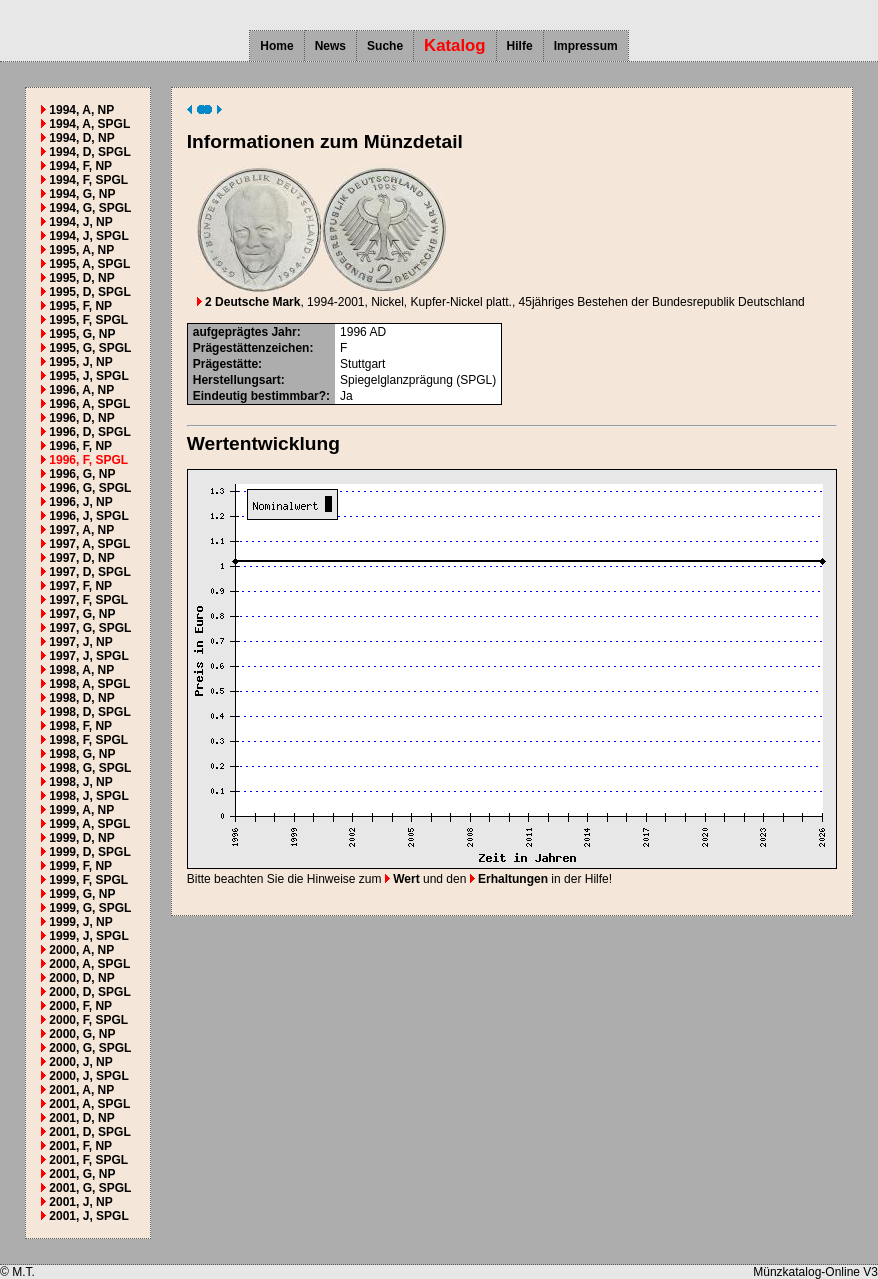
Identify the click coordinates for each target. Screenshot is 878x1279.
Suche (385, 46)
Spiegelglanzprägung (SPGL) (418, 380)
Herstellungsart (237, 380)
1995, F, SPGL (88, 320)
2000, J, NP (80, 1062)
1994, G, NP (82, 194)
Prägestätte (225, 364)
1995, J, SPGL (88, 376)
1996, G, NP (82, 474)
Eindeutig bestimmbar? (259, 396)
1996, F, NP (80, 446)
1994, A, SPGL (89, 124)
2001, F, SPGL (88, 1160)
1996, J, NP (80, 502)
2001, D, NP (81, 1118)
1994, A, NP (81, 110)
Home (276, 46)
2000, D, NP (81, 978)
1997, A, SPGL (89, 544)
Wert (402, 879)
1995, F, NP (80, 306)
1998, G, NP (82, 754)
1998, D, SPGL (89, 712)
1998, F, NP (80, 726)
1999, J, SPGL (88, 936)
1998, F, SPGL (88, 740)
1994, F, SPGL (88, 180)
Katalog (455, 45)
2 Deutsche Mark (249, 302)
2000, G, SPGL (90, 1048)
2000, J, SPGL (88, 1076)
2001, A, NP (81, 1090)
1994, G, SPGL (90, 208)
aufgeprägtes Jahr (245, 332)
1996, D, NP (81, 418)
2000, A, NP (81, 950)
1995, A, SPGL (89, 264)
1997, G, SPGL (90, 628)
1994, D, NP (81, 138)
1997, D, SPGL (89, 572)
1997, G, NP (82, 614)
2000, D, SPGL (89, 992)
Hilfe (520, 46)
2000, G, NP (82, 1034)
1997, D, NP (81, 558)
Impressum (586, 46)
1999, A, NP (81, 810)
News (330, 46)
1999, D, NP (81, 838)
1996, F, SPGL (88, 460)
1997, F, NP (80, 586)
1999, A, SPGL (89, 824)
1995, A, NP (81, 250)
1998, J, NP (80, 782)
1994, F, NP (80, 166)
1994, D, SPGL (89, 152)
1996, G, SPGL (90, 488)
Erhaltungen (509, 879)
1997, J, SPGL (88, 656)
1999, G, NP (82, 894)
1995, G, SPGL (90, 348)
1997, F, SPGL (88, 600)
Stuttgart (362, 364)
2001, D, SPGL (89, 1132)
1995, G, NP (82, 334)
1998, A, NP (81, 670)
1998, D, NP (81, 698)
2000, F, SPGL (88, 1020)
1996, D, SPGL (89, 432)
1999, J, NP (80, 922)
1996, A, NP (81, 390)
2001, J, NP (80, 1202)
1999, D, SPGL (89, 852)
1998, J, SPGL (88, 796)
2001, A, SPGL (89, 1104)
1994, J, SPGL (88, 236)
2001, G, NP (82, 1174)
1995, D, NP (81, 278)
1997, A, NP (81, 530)
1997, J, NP (80, 642)
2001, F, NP (80, 1146)
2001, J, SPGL (88, 1216)
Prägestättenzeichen (251, 348)
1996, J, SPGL (88, 516)
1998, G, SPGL (90, 768)
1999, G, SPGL (90, 908)
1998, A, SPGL (89, 684)
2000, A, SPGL (89, 964)
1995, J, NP (80, 362)
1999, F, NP (80, 866)
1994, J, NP (80, 222)
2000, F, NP (80, 1006)
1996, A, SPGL (89, 404)
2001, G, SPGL (90, 1188)
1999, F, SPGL (88, 880)
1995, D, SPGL (89, 292)
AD (377, 332)
